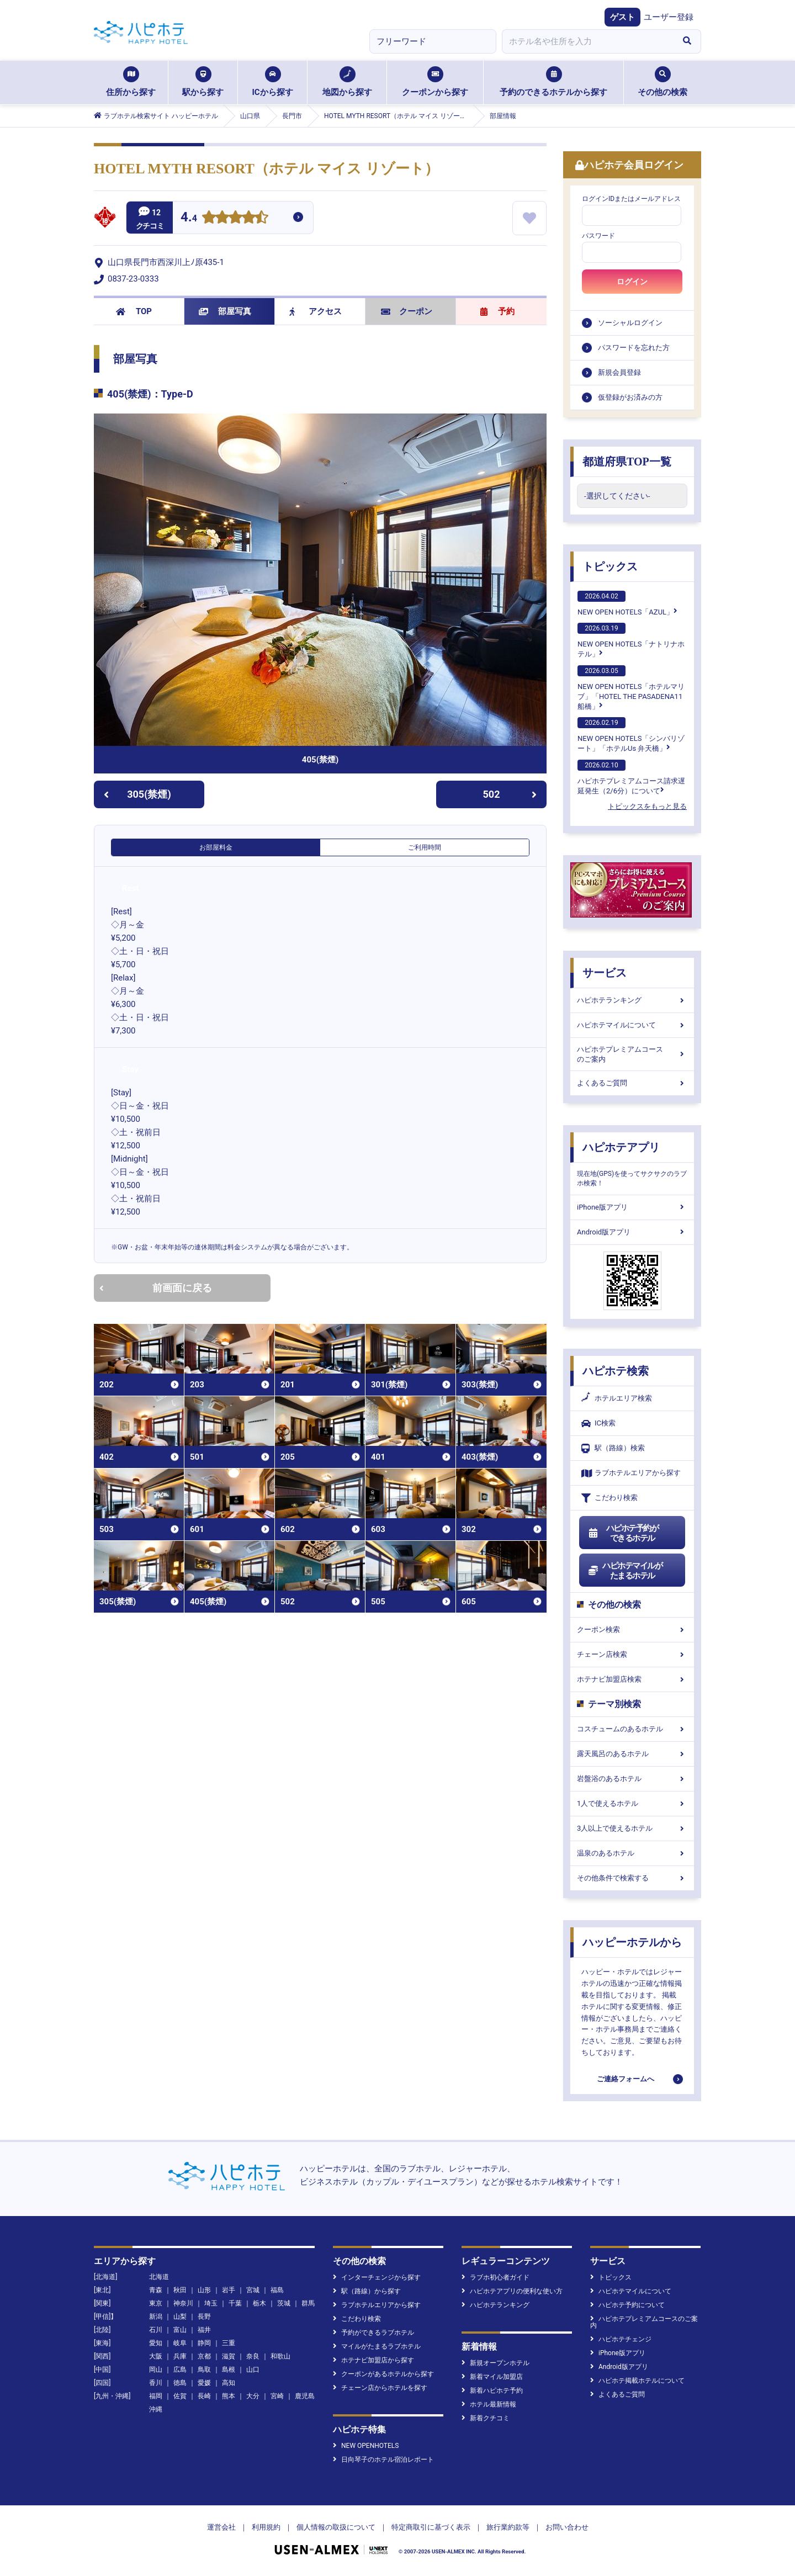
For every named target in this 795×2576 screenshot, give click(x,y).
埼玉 (211, 2303)
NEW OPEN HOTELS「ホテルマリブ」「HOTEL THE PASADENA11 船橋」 (631, 688)
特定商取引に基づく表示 (430, 2527)
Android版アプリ (632, 1232)
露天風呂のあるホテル (632, 1754)
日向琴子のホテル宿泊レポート (383, 2459)
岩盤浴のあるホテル (632, 1778)
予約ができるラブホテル (373, 2332)
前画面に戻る (155, 1288)
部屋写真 (225, 311)
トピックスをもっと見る (647, 806)
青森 (155, 2290)
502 (510, 794)
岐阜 (180, 2343)
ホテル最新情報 (489, 2404)
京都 (204, 2356)
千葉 (235, 2303)
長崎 (204, 2396)
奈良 (252, 2356)
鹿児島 (305, 2396)
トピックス (610, 566)
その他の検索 (662, 81)
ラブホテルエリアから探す (631, 1473)
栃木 (259, 2303)
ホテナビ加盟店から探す (373, 2360)
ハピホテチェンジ (620, 2339)
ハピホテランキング (632, 1000)
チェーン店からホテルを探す (380, 2388)
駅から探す (203, 81)
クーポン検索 (632, 1629)
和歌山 (280, 2356)
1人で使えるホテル (632, 1803)
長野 (204, 2316)
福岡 (155, 2396)
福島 (277, 2290)
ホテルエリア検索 (616, 1398)
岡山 (155, 2369)
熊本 (228, 2396)
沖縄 (155, 2409)
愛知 (155, 2343)
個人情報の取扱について (335, 2527)
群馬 (308, 2303)
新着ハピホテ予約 (492, 2390)
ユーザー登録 (668, 17)
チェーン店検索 (632, 1654)
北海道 (159, 2277)
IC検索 (598, 1423)
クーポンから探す (435, 81)
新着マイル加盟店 (492, 2377)
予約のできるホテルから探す (553, 81)
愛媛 (204, 2383)
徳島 (180, 2383)
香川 (155, 2383)
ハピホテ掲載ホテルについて (637, 2380)
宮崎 (277, 2396)
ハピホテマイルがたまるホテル (625, 1571)
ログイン (632, 281)
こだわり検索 (609, 1498)
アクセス (315, 311)
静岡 (204, 2343)
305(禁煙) (137, 794)
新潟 (155, 2316)
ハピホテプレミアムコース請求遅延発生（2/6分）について (631, 777)
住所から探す (131, 81)
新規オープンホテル (495, 2363)
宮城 (252, 2290)
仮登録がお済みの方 (630, 397)
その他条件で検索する (632, 1878)
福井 (204, 2330)
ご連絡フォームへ (625, 2079)
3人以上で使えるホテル (632, 1828)
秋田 (180, 2290)
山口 (252, 2369)
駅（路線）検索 (613, 1448)
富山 (180, 2330)
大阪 (155, 2356)
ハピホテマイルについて (632, 1025)
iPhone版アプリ (632, 1207)
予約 (497, 311)
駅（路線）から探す (367, 2291)
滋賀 (228, 2356)
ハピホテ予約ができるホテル (623, 1533)
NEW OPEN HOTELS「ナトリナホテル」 (631, 640)
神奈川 (183, 2303)
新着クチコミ (486, 2418)
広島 (180, 2369)
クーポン (406, 311)
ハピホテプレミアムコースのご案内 (632, 1054)
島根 (228, 2369)
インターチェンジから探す (377, 2277)
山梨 (180, 2316)
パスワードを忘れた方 (634, 347)
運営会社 (221, 2527)
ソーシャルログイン (630, 323)
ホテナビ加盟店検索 (632, 1679)
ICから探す (272, 81)
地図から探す (347, 81)
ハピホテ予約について (627, 2305)
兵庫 (180, 2356)
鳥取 (204, 2369)
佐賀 (180, 2396)
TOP (134, 311)
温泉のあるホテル (632, 1853)
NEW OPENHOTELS (366, 2446)
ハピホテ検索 (615, 1371)
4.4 (189, 218)
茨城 (283, 2303)
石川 (155, 2330)
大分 (252, 2396)
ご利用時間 (424, 847)
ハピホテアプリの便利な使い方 (512, 2291)
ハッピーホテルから (632, 1942)
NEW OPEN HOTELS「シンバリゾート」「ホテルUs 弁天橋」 (631, 734)
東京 (155, 2303)
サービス (604, 973)
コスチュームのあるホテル (632, 1729)
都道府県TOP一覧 (626, 461)
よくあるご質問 (632, 1083)
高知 (228, 2383)
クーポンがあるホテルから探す (383, 2374)
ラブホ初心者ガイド (495, 2277)
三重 (228, 2343)
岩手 (228, 2290)
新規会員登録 (619, 372)
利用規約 (266, 2527)
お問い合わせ (567, 2527)
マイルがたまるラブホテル (377, 2346)
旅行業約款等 (507, 2527)
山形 (204, 2290)
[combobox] (587, 41)
